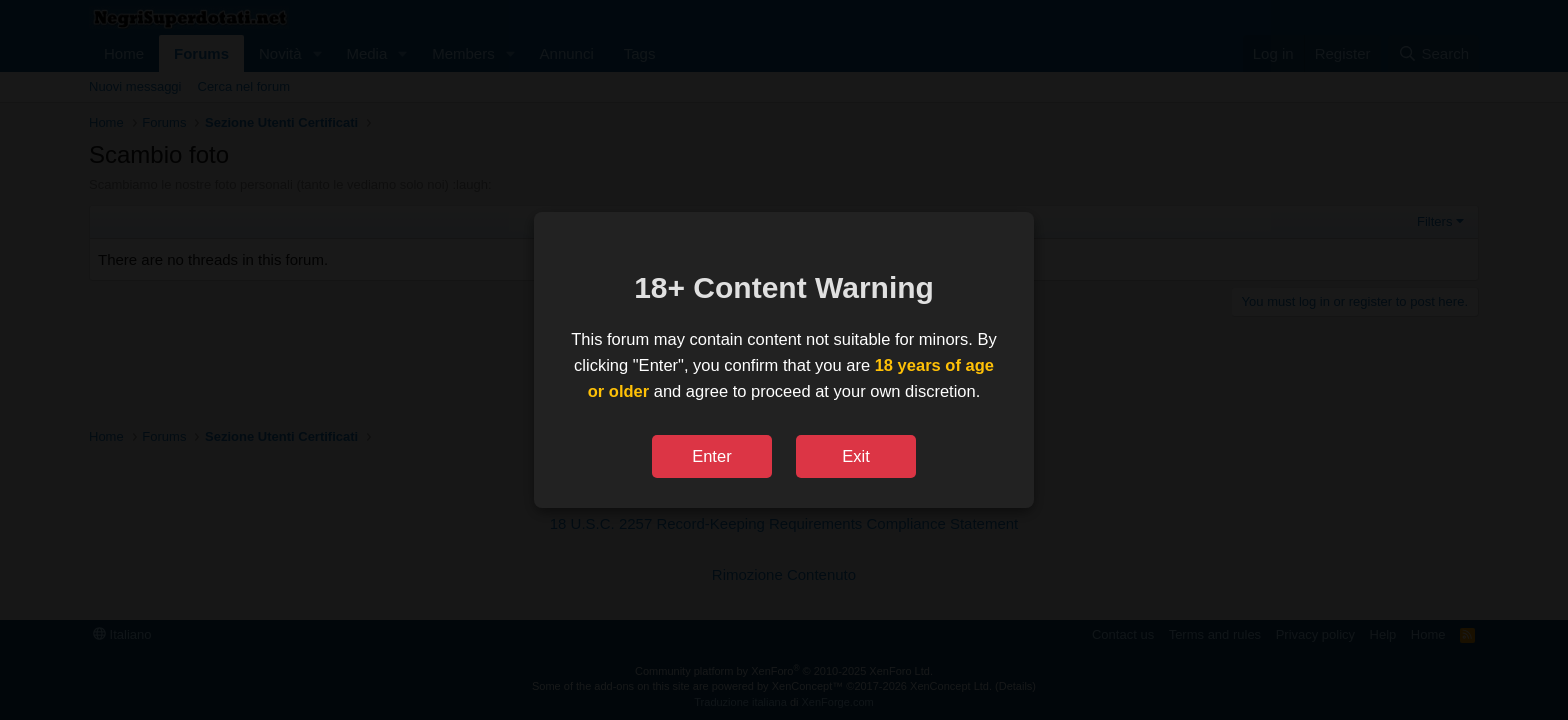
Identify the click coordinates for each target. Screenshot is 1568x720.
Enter (711, 456)
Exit (856, 456)
